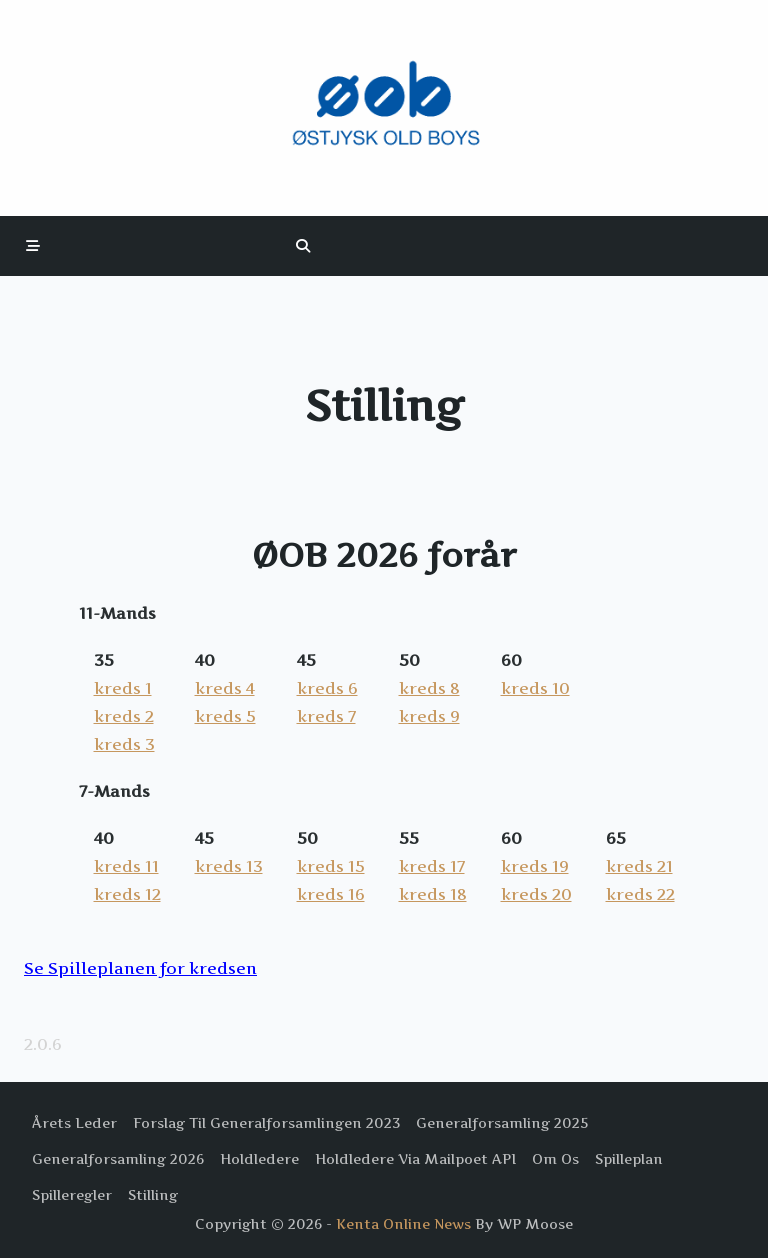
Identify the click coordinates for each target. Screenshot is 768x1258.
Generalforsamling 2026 (118, 1159)
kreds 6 (327, 688)
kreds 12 (127, 894)
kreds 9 (429, 716)
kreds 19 (535, 866)
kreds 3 (124, 744)
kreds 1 (123, 688)
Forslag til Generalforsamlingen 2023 (266, 1123)
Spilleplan (629, 1159)
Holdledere (259, 1159)
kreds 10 (535, 688)
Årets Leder (74, 1123)
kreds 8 (429, 688)
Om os (555, 1159)
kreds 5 (225, 716)
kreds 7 (326, 716)
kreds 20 (536, 894)
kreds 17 (432, 866)
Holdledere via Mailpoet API (415, 1159)
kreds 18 (433, 894)
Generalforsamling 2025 (502, 1123)
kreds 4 (225, 688)
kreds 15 (331, 866)
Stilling (153, 1195)
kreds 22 (640, 894)
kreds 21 (639, 866)
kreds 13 (229, 866)
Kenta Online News (403, 1224)
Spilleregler (72, 1195)
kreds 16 (331, 894)
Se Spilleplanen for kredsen (140, 968)
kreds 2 (124, 716)
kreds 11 (126, 866)
